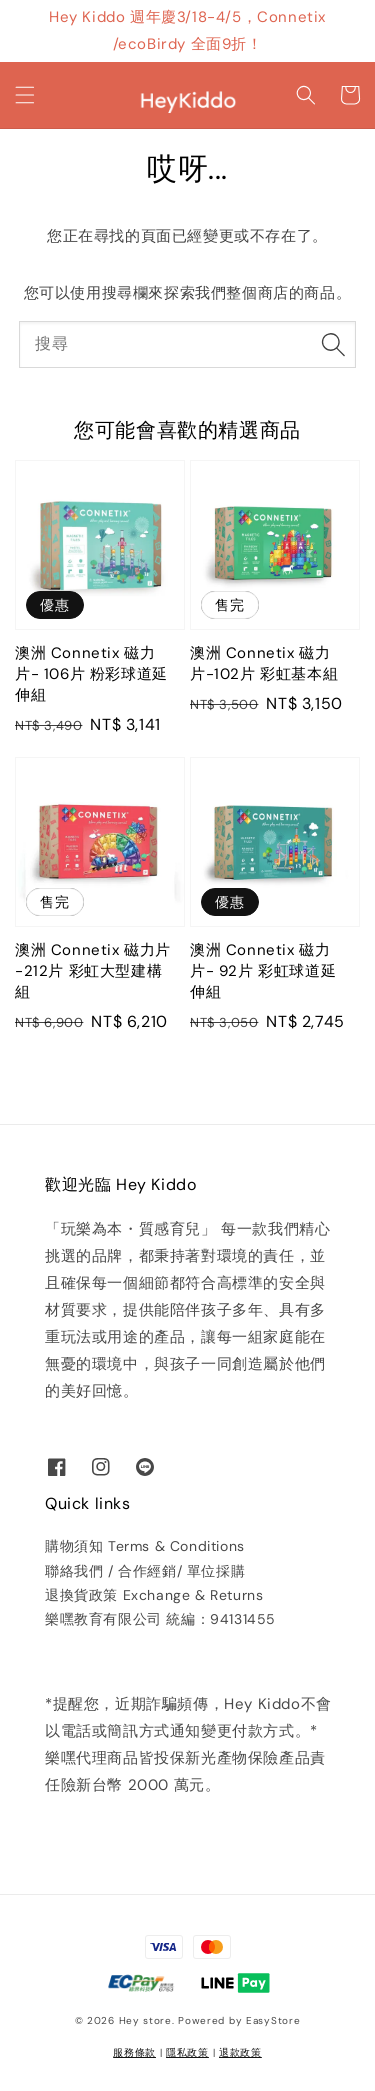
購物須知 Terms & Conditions (145, 1546)
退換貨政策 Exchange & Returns (154, 1595)
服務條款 (134, 2052)
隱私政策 (187, 2052)
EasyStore (273, 2020)
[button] (25, 95)
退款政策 (240, 2052)
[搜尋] (333, 344)
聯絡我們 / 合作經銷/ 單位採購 (145, 1571)
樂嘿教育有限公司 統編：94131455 (160, 1619)
